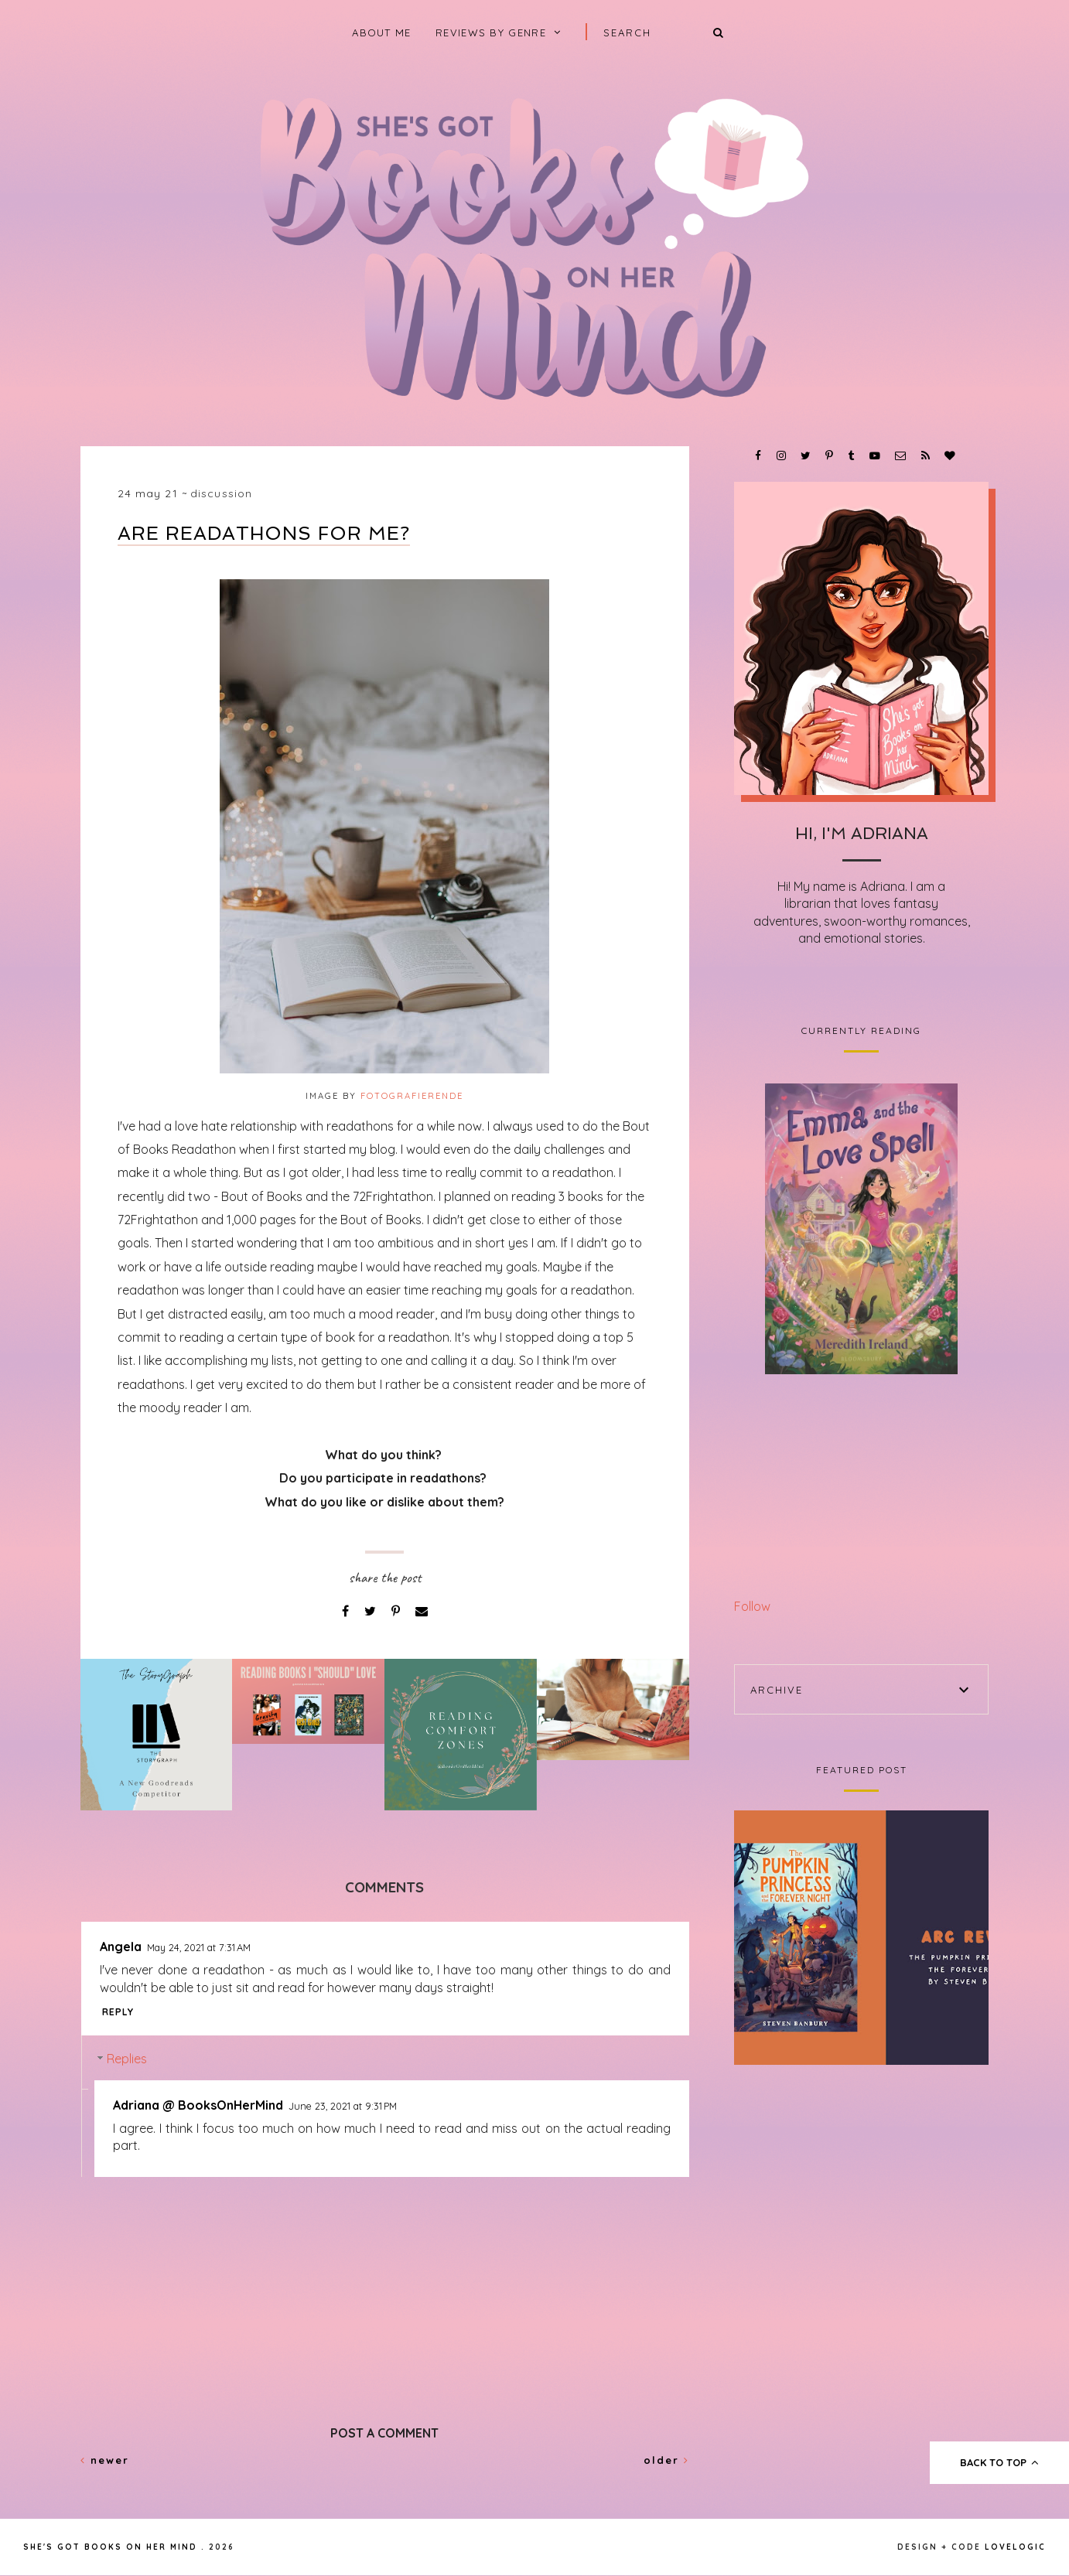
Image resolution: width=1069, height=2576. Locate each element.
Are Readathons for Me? (264, 533)
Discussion (221, 493)
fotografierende (411, 1095)
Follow (752, 1606)
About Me (381, 32)
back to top (1000, 2462)
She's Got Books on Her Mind (110, 2547)
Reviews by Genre (490, 32)
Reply (118, 2012)
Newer (104, 2460)
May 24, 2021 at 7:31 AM (199, 1947)
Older (666, 2460)
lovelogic (1015, 2547)
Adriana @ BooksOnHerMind (198, 2105)
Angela (121, 1946)
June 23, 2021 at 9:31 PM (343, 2106)
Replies (127, 2058)
